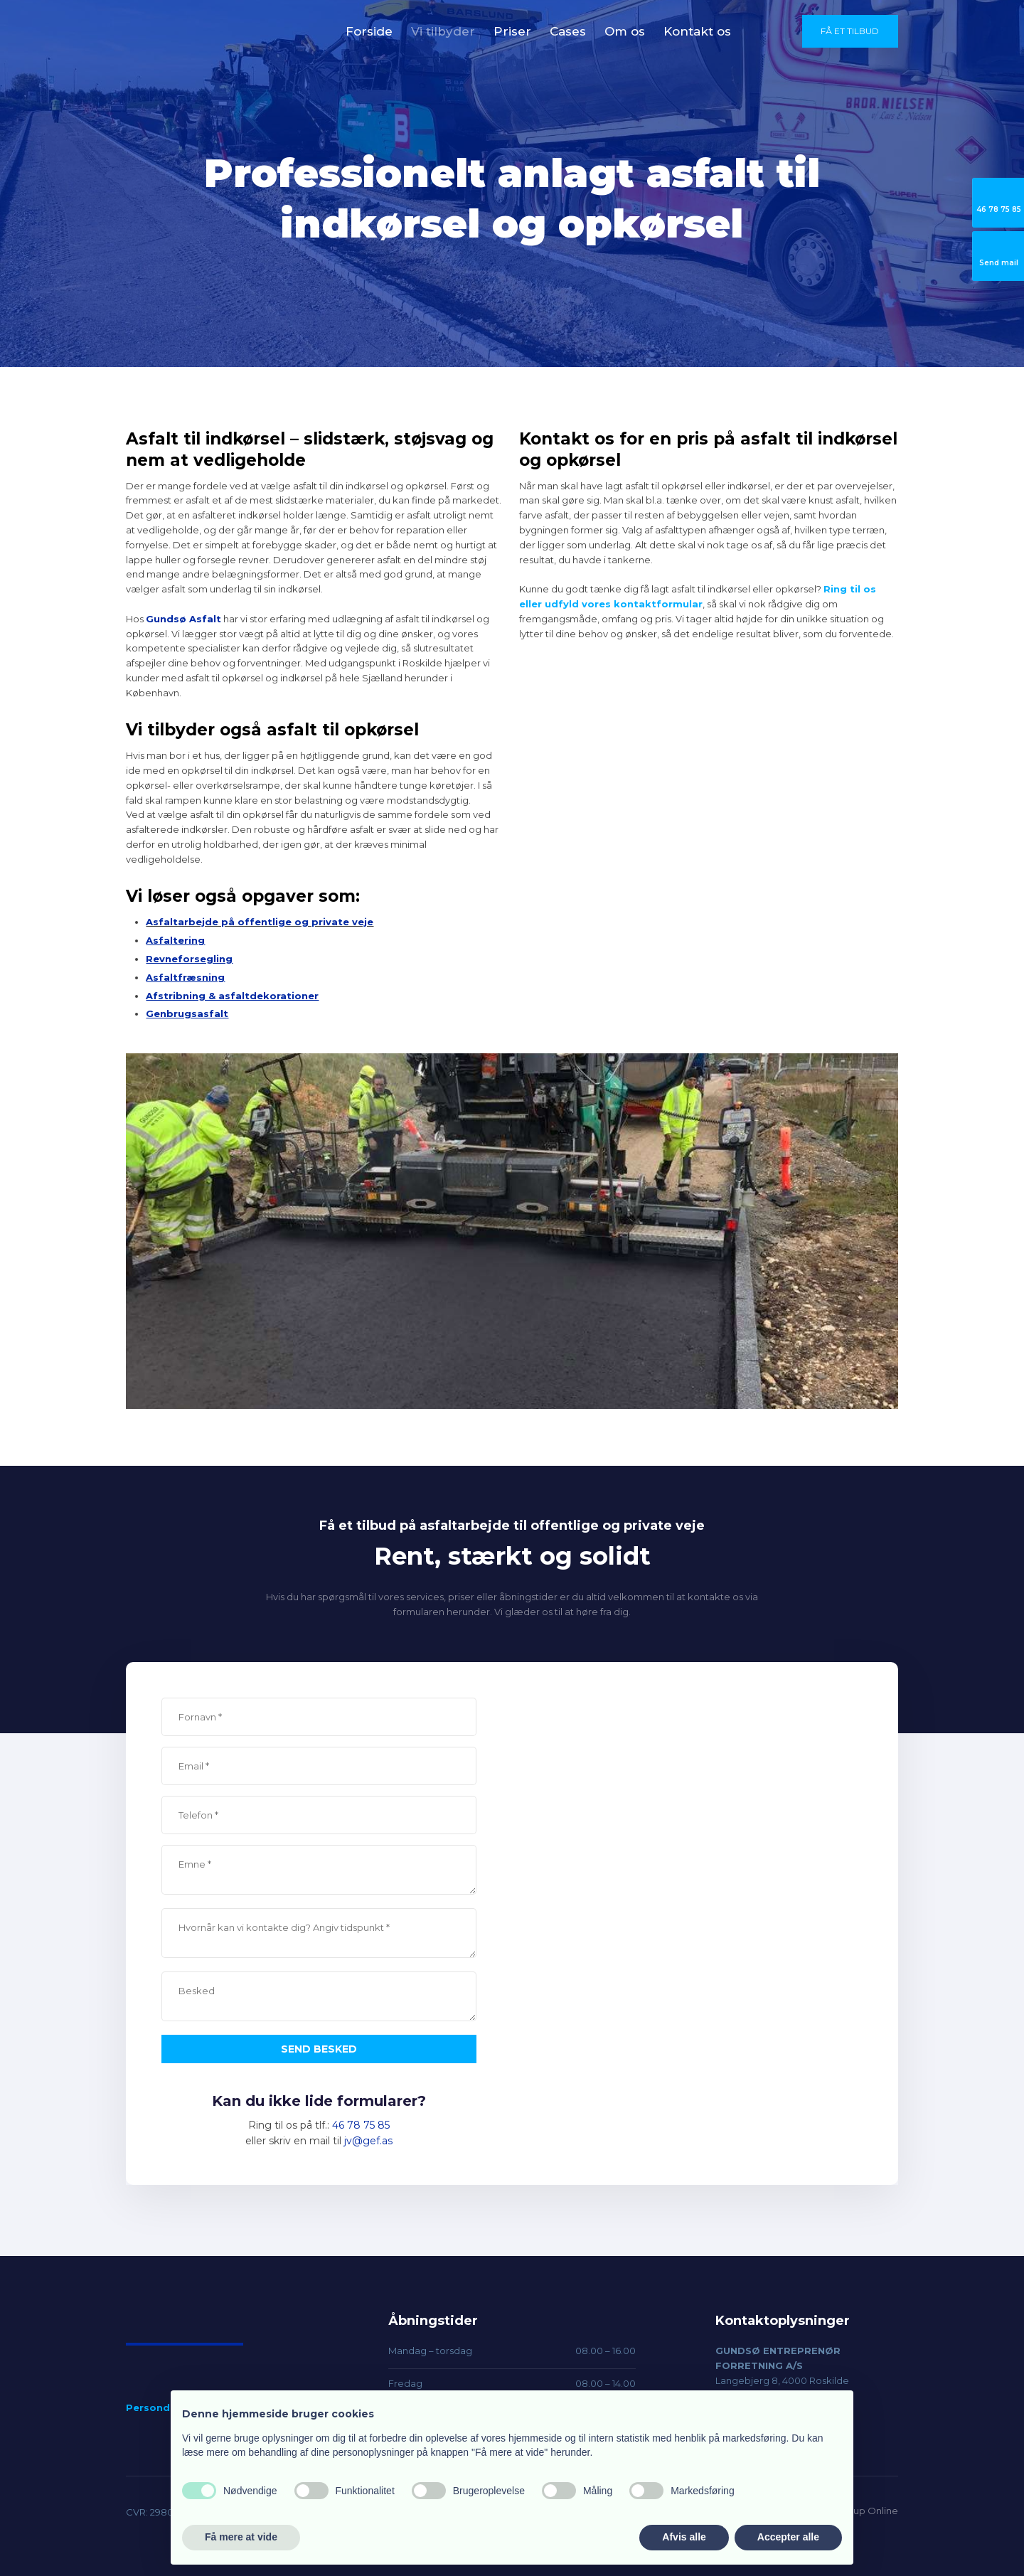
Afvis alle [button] (683, 2537)
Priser (512, 31)
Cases (568, 31)
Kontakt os (697, 31)
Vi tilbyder (443, 31)
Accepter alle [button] (788, 2537)
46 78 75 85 (361, 2125)
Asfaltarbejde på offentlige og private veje (259, 921)
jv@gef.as (368, 2140)
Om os (624, 31)
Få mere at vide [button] (241, 2537)
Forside (369, 31)
